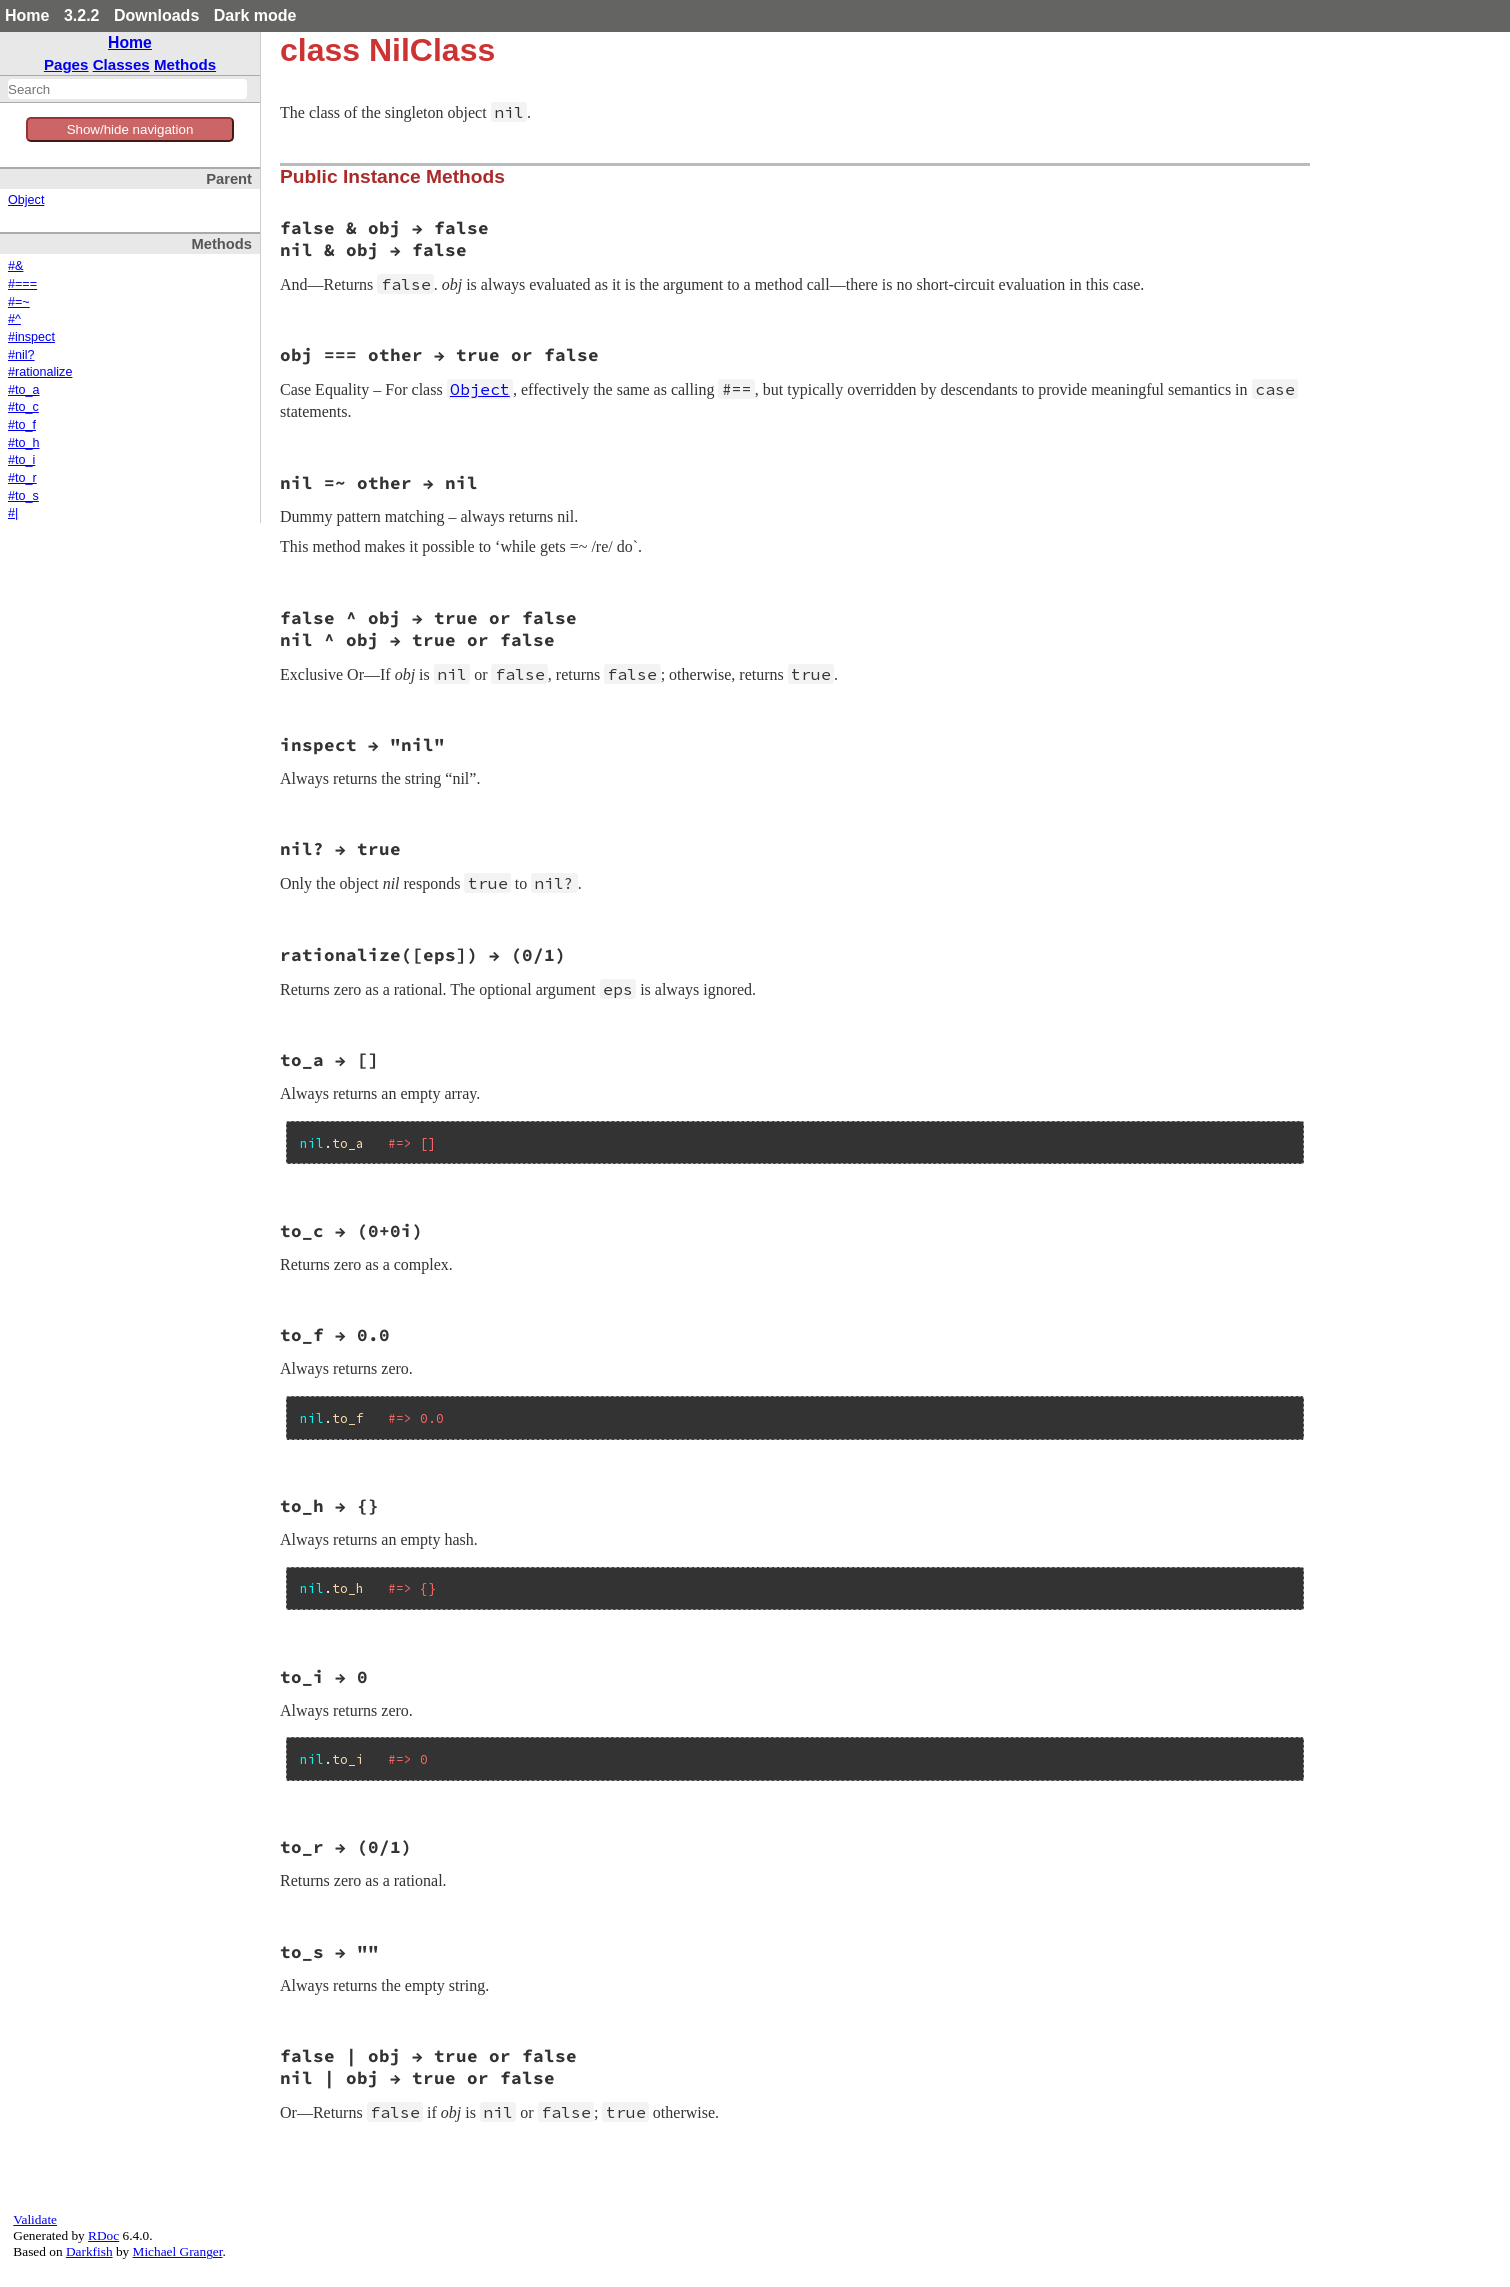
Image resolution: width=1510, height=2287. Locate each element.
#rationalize (40, 372)
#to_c (23, 407)
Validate (35, 2219)
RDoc (103, 2235)
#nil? (21, 355)
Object (26, 200)
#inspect (31, 337)
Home (27, 15)
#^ (14, 319)
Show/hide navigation (130, 129)
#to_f (22, 425)
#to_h (24, 443)
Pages (66, 64)
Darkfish (89, 2251)
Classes (121, 64)
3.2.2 (82, 15)
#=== (22, 284)
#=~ (19, 302)
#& (15, 266)
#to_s (23, 496)
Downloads (156, 15)
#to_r (22, 478)
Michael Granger (178, 2251)
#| (13, 513)
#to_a (24, 390)
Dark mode (255, 15)
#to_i (21, 460)
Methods (185, 64)
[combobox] (127, 89)
